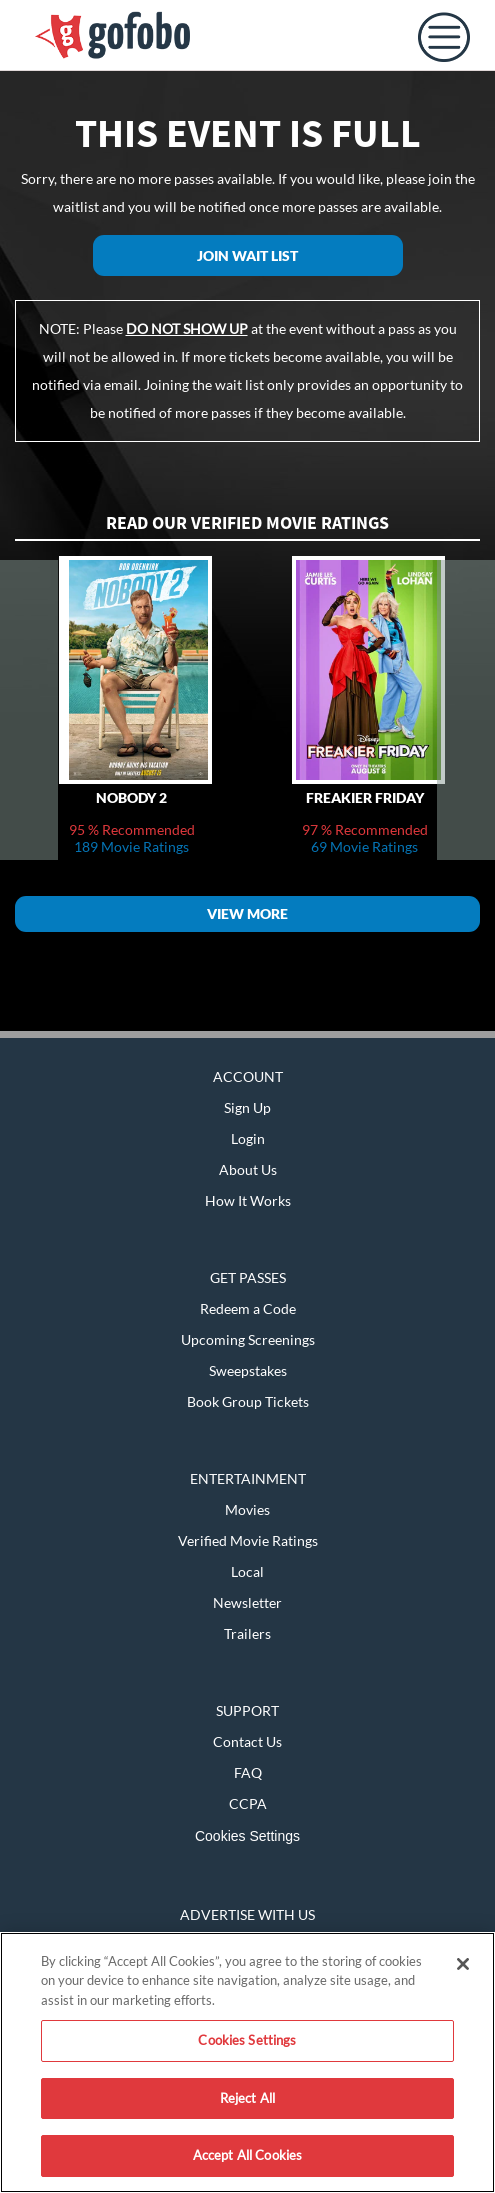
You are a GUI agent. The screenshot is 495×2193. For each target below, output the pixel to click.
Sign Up (247, 1107)
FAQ (248, 1772)
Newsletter (247, 1602)
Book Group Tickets (248, 1401)
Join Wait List (247, 255)
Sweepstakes (248, 1370)
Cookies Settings (247, 1836)
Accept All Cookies (247, 2155)
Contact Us (247, 1741)
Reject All (247, 2098)
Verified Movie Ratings (248, 1540)
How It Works (248, 1200)
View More (247, 913)
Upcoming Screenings (248, 1339)
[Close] (463, 1964)
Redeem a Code (248, 1308)
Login (248, 1138)
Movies (247, 1509)
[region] (247, 2062)
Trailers (247, 1633)
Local (247, 1571)
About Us (248, 1169)
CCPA (248, 1803)
